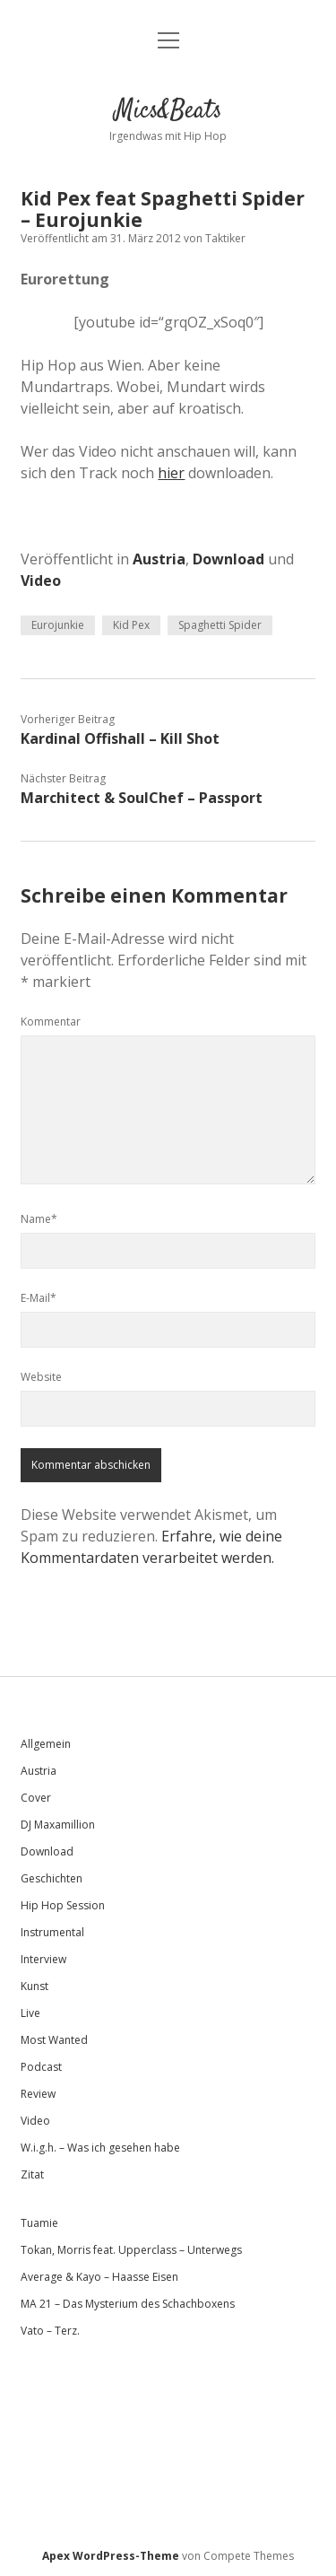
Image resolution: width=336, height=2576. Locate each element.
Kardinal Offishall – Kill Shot (120, 738)
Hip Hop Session (63, 1905)
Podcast (41, 2066)
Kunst (34, 1986)
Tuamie (39, 2223)
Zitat (32, 2174)
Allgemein (46, 1743)
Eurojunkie (57, 625)
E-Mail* (38, 1297)
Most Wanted (54, 2040)
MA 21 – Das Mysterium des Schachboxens (128, 2303)
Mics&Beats (168, 111)
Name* (39, 1219)
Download (228, 559)
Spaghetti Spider (220, 625)
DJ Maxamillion (58, 1824)
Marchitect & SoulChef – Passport (142, 798)
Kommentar (51, 1021)
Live (30, 2013)
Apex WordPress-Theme (110, 2555)
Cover (36, 1797)
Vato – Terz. (50, 2330)
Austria (159, 559)
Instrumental (52, 1932)
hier (171, 473)
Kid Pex (131, 625)
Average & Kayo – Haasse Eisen (99, 2276)
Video (41, 580)
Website (41, 1376)
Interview (43, 1959)
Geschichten (51, 1878)
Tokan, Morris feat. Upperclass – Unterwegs (131, 2249)
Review (38, 2093)
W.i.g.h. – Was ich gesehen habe (100, 2147)
